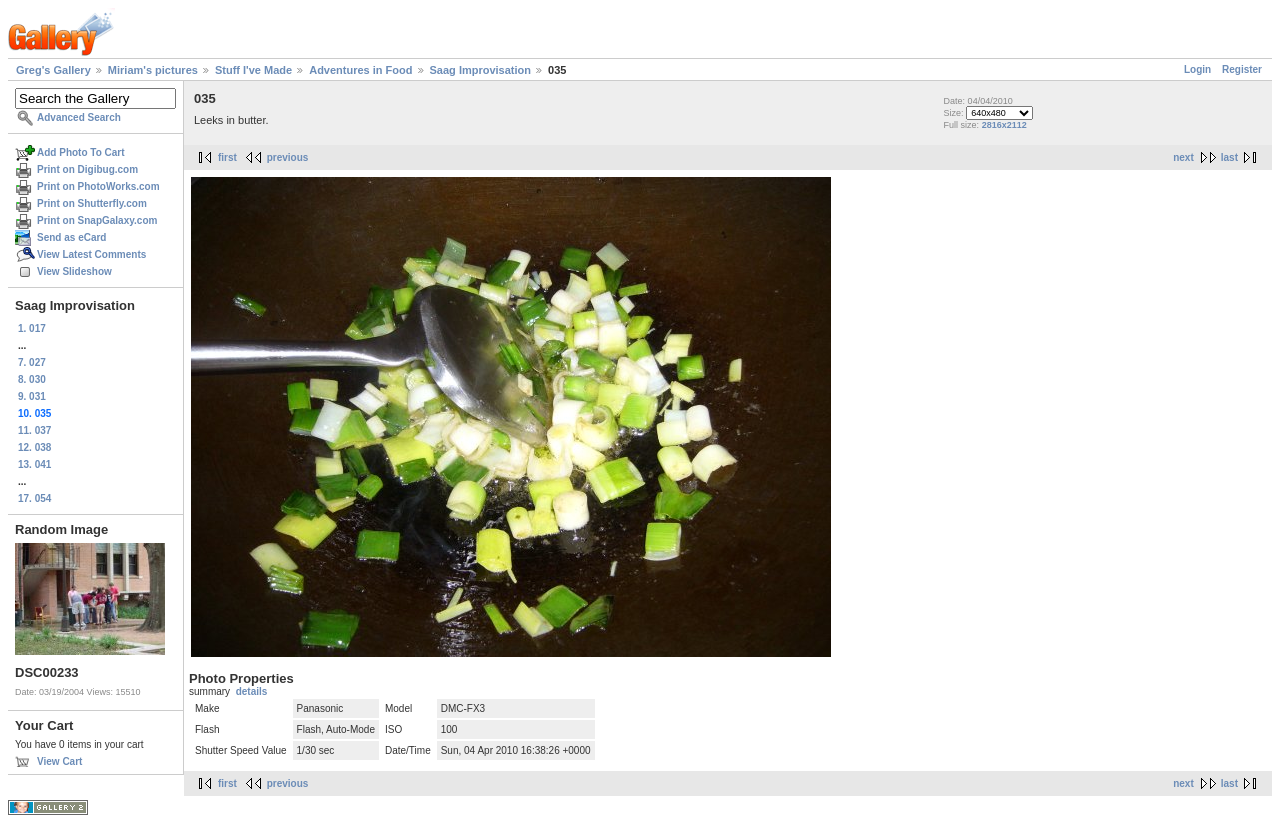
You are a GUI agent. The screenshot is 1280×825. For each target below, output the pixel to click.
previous (288, 157)
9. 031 (32, 396)
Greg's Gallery (53, 70)
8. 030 (32, 379)
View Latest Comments (91, 254)
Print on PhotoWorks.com (98, 186)
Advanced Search (79, 117)
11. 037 (34, 430)
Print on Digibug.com (87, 169)
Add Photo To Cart (81, 152)
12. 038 (34, 447)
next (1183, 157)
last (1229, 157)
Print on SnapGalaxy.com (97, 220)
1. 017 (32, 328)
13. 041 (34, 464)
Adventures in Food (360, 70)
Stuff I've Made (253, 70)
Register (1242, 69)
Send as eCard (71, 237)
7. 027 (32, 362)
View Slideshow (74, 271)
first (227, 157)
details (252, 691)
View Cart (59, 761)
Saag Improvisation (480, 70)
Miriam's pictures (153, 70)
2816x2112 (1004, 125)
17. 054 (34, 498)
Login (1197, 69)
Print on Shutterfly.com (92, 203)
